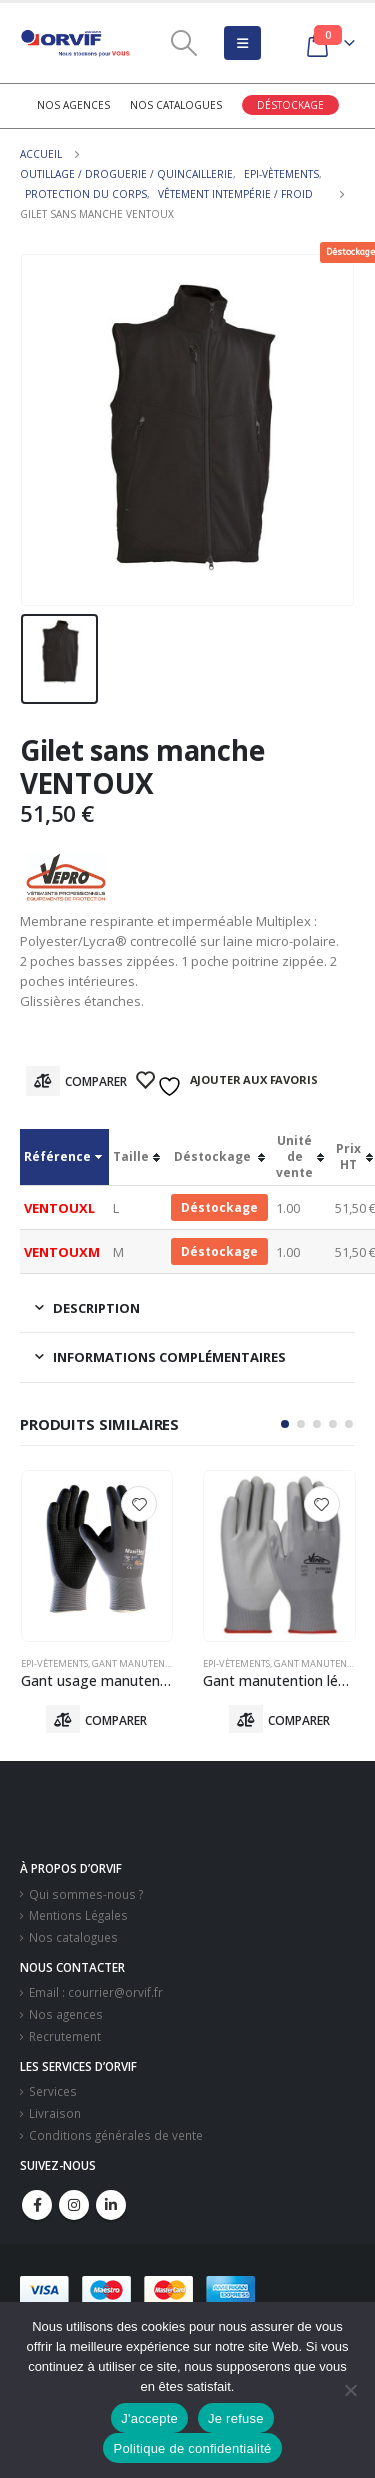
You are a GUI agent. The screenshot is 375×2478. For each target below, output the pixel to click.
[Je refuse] (350, 2390)
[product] (97, 1556)
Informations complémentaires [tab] (169, 1357)
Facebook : (37, 2205)
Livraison (55, 2113)
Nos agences (73, 105)
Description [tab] (96, 1308)
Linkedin (111, 2205)
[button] (285, 1424)
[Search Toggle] (183, 43)
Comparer (96, 1081)
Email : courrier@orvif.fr (96, 1992)
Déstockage (290, 105)
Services (53, 2091)
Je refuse (236, 2418)
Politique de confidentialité (192, 2448)
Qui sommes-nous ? (86, 1894)
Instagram (74, 2205)
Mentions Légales (78, 1915)
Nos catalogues (176, 105)
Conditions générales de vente (116, 2135)
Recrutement (65, 2036)
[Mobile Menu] (242, 43)
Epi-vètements (54, 1663)
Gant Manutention (139, 1663)
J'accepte (149, 2418)
